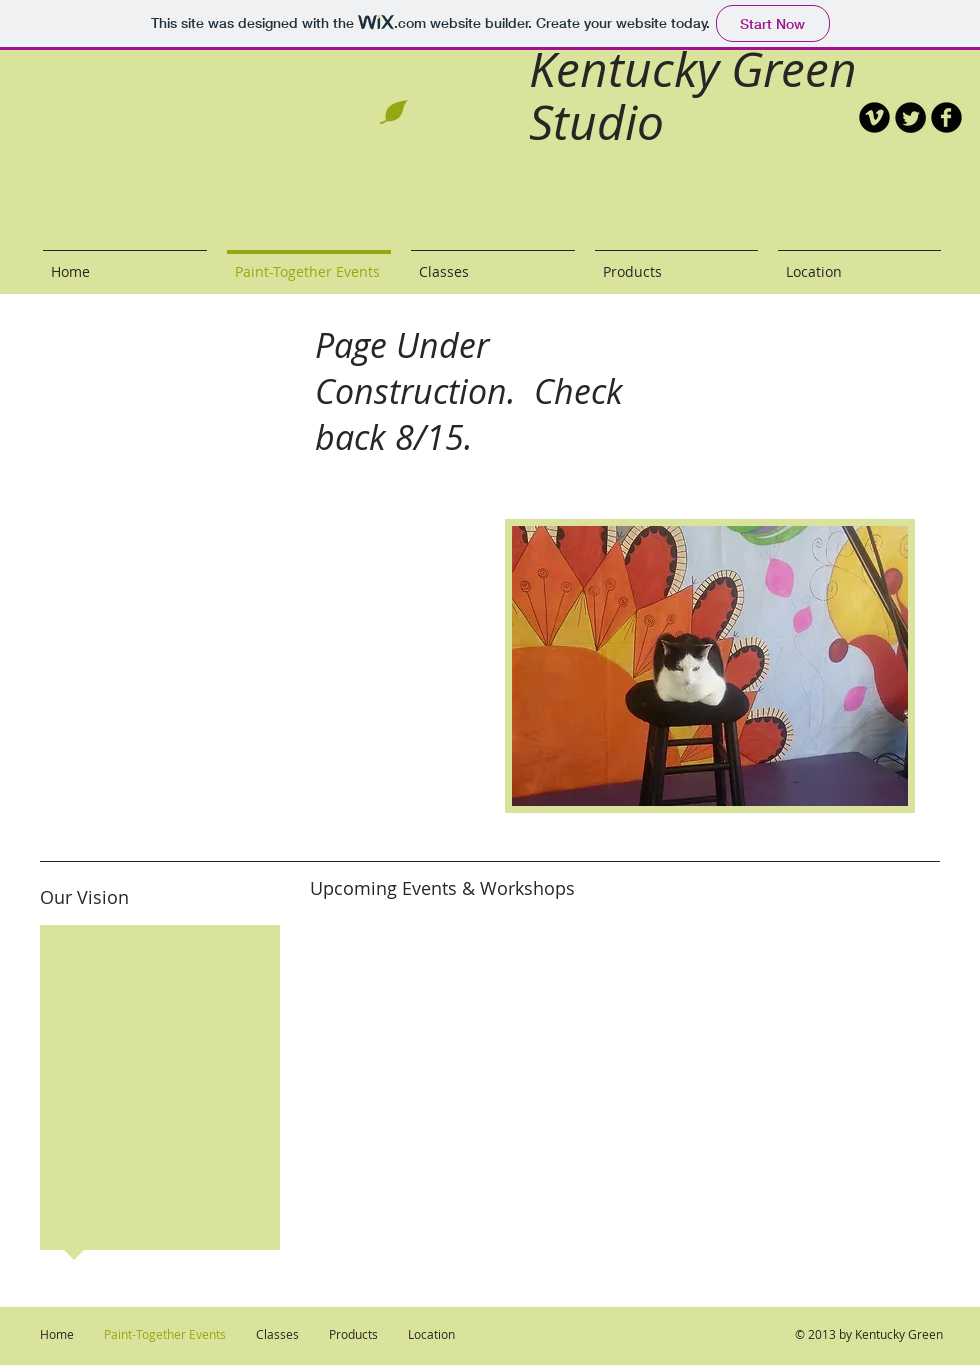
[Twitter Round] (910, 117)
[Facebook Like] (845, 205)
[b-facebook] (946, 117)
